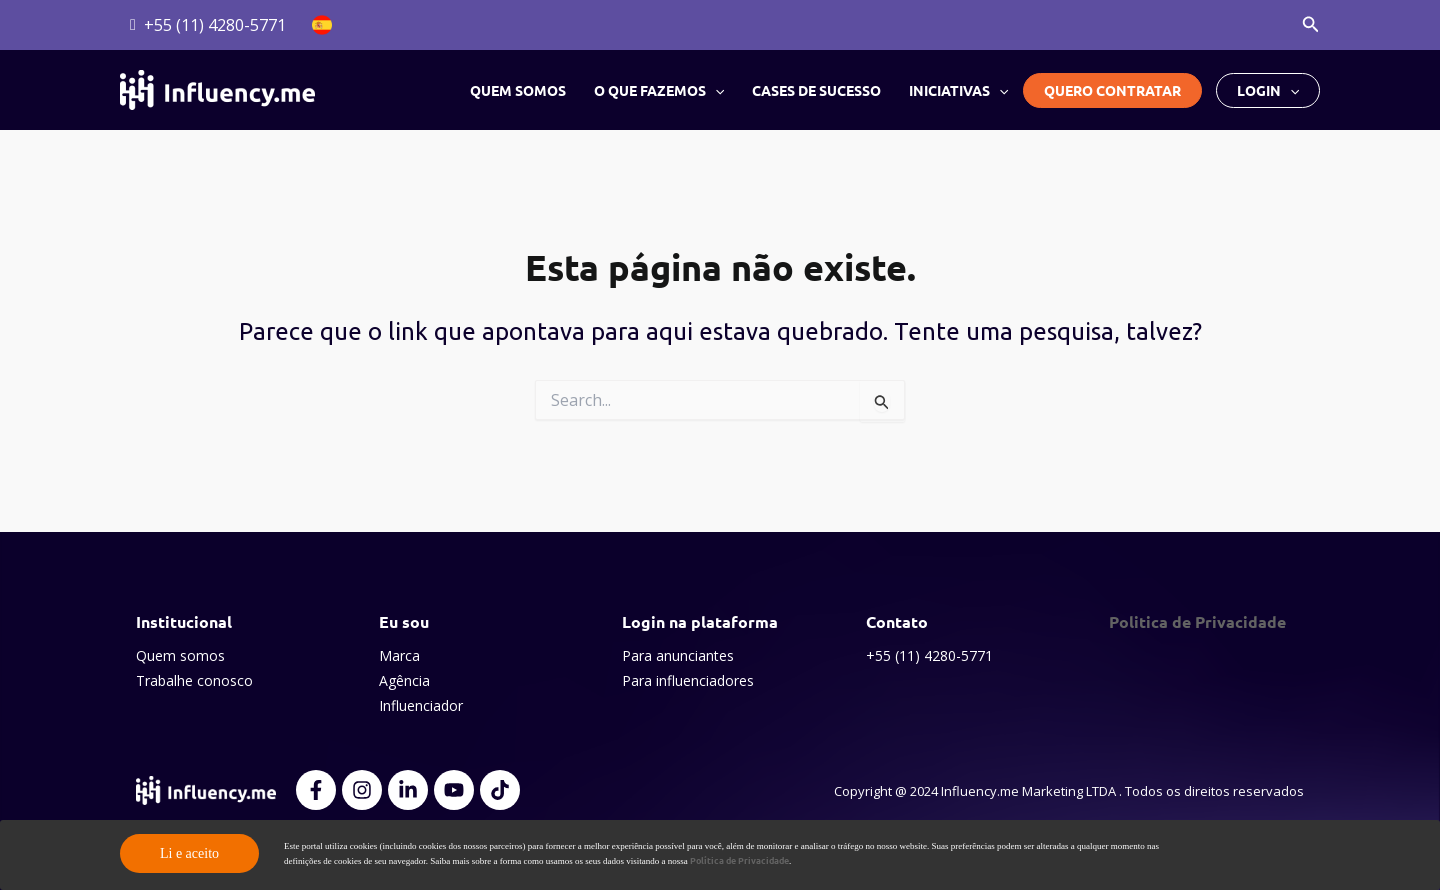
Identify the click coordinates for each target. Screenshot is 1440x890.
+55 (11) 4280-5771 (929, 655)
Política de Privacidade (739, 860)
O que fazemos (659, 90)
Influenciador (421, 705)
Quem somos (518, 90)
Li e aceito (189, 853)
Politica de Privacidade (1197, 621)
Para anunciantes (678, 655)
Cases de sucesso (816, 90)
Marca (399, 655)
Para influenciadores (688, 680)
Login (1268, 90)
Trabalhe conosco (194, 680)
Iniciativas (958, 90)
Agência (404, 680)
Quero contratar (1112, 90)
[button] (1311, 25)
